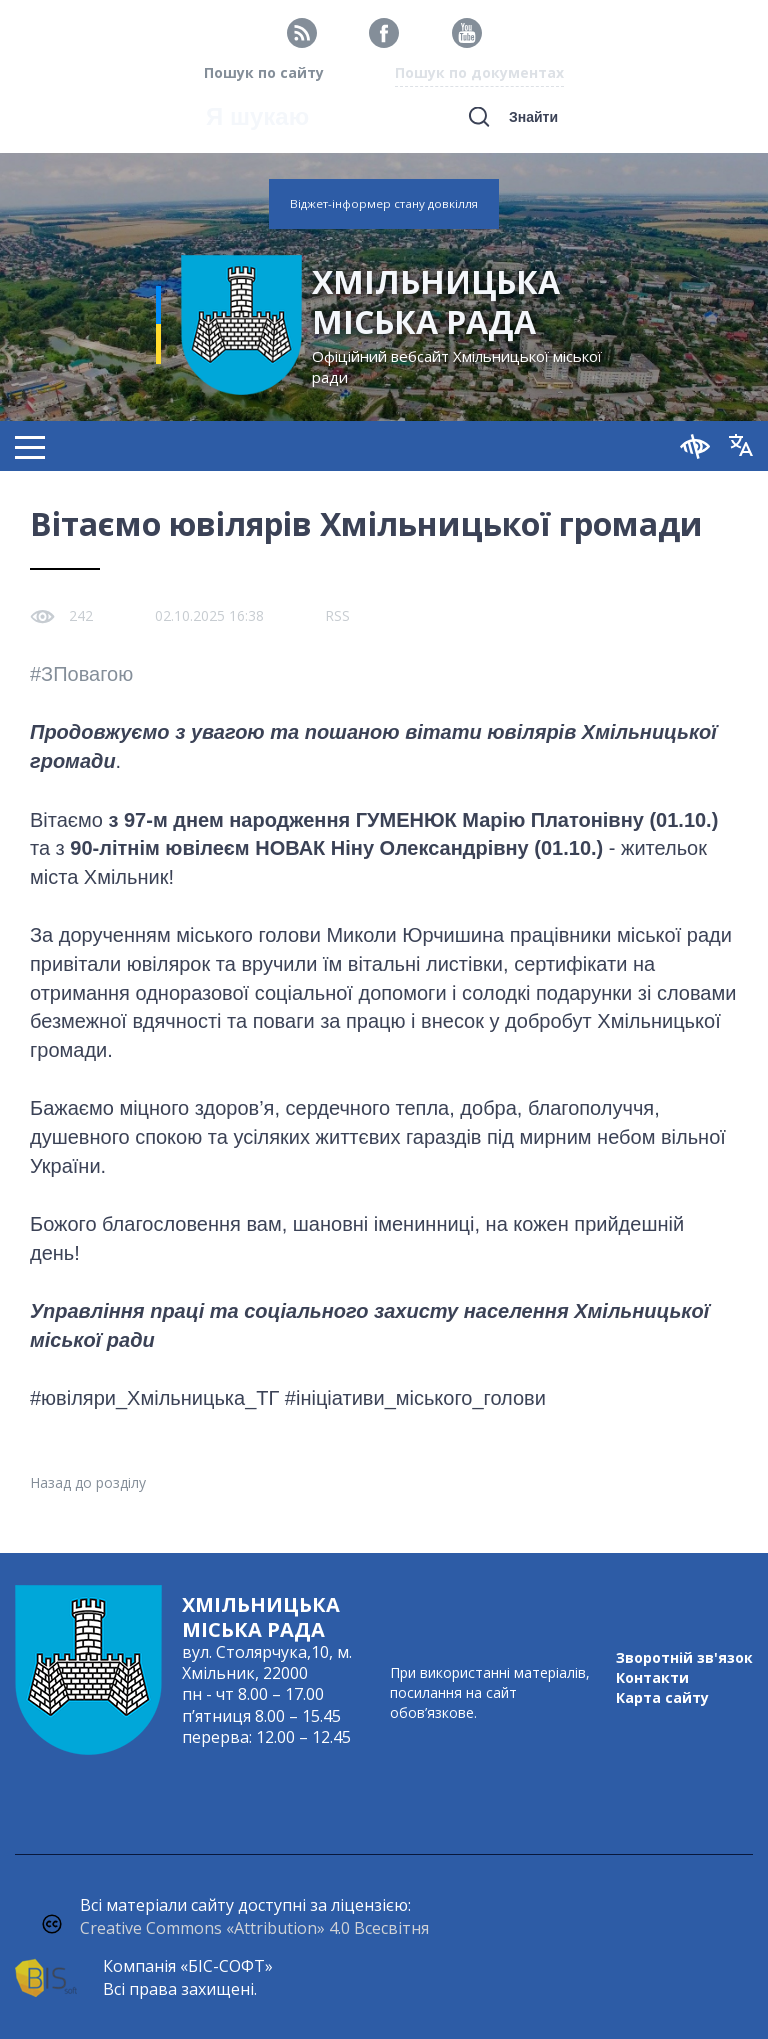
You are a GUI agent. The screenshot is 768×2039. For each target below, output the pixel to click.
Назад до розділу (88, 1482)
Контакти (652, 1677)
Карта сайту (662, 1697)
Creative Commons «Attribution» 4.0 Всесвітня (254, 1928)
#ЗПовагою (81, 674)
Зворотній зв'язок (684, 1657)
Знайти (533, 117)
